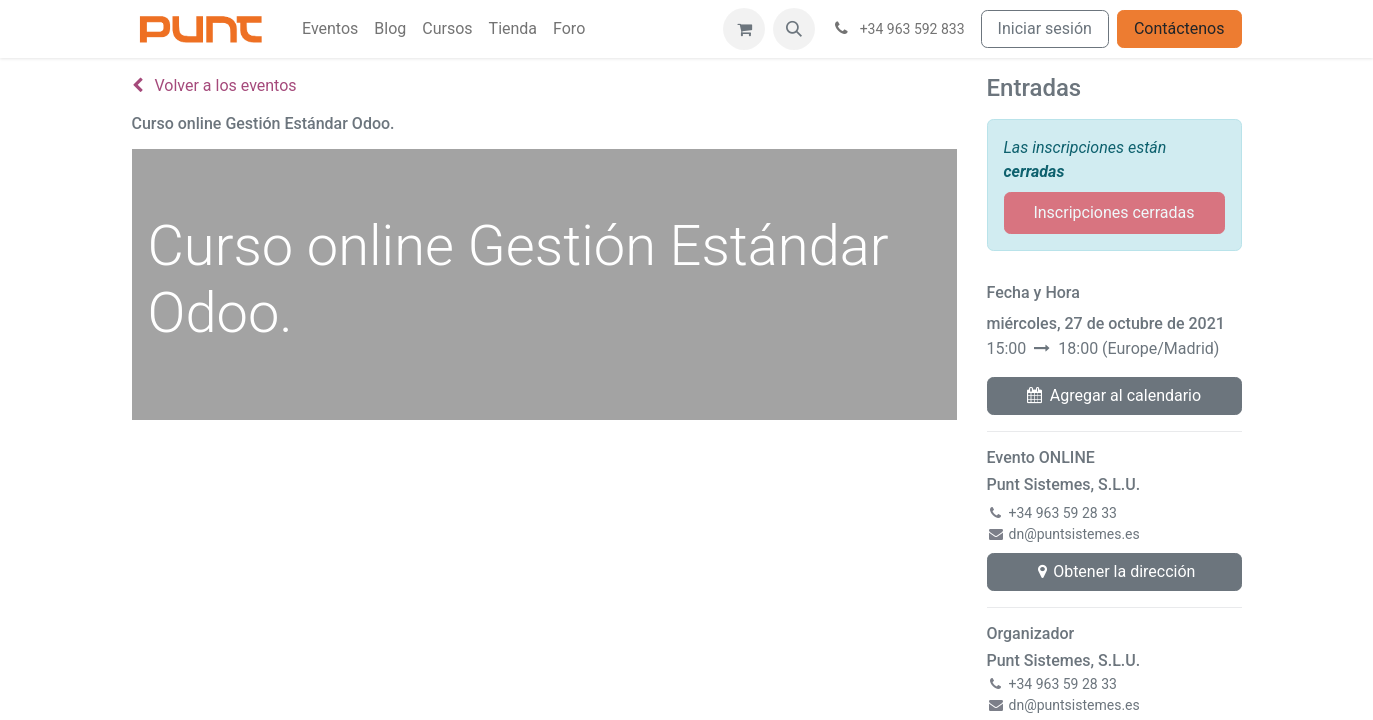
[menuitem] (330, 29)
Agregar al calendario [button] (1114, 395)
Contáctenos (1179, 28)
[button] (794, 29)
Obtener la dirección (1114, 571)
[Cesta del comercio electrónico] (744, 29)
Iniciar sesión (1045, 28)
